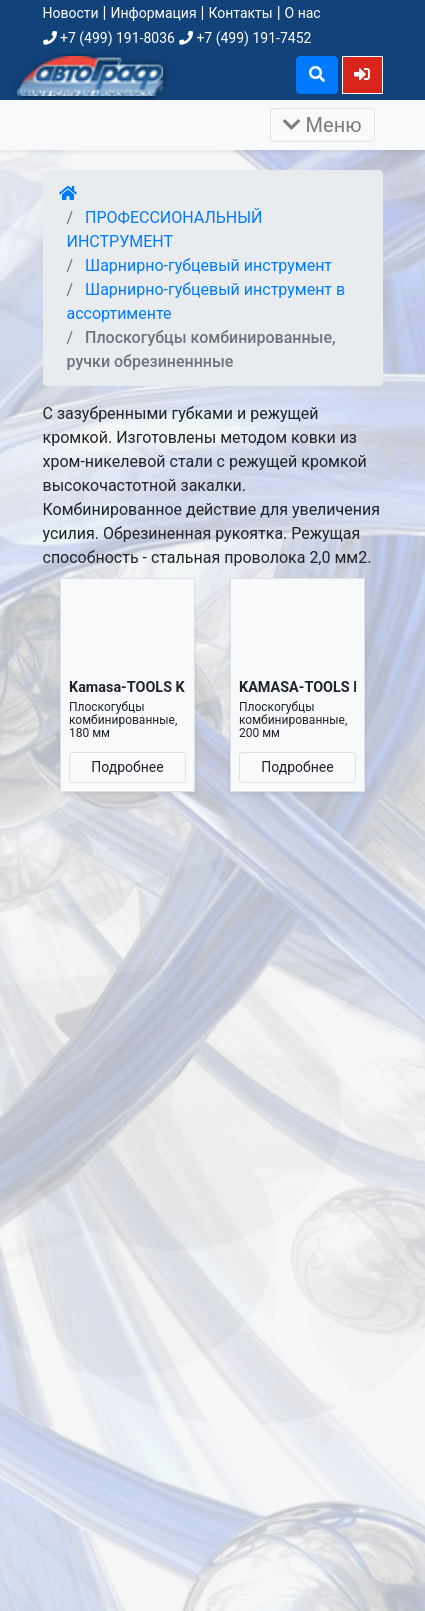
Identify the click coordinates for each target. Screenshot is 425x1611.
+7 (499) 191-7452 (245, 38)
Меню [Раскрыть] (322, 125)
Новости (71, 13)
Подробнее (127, 767)
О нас (303, 13)
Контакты (240, 13)
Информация (153, 13)
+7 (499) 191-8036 (109, 38)
